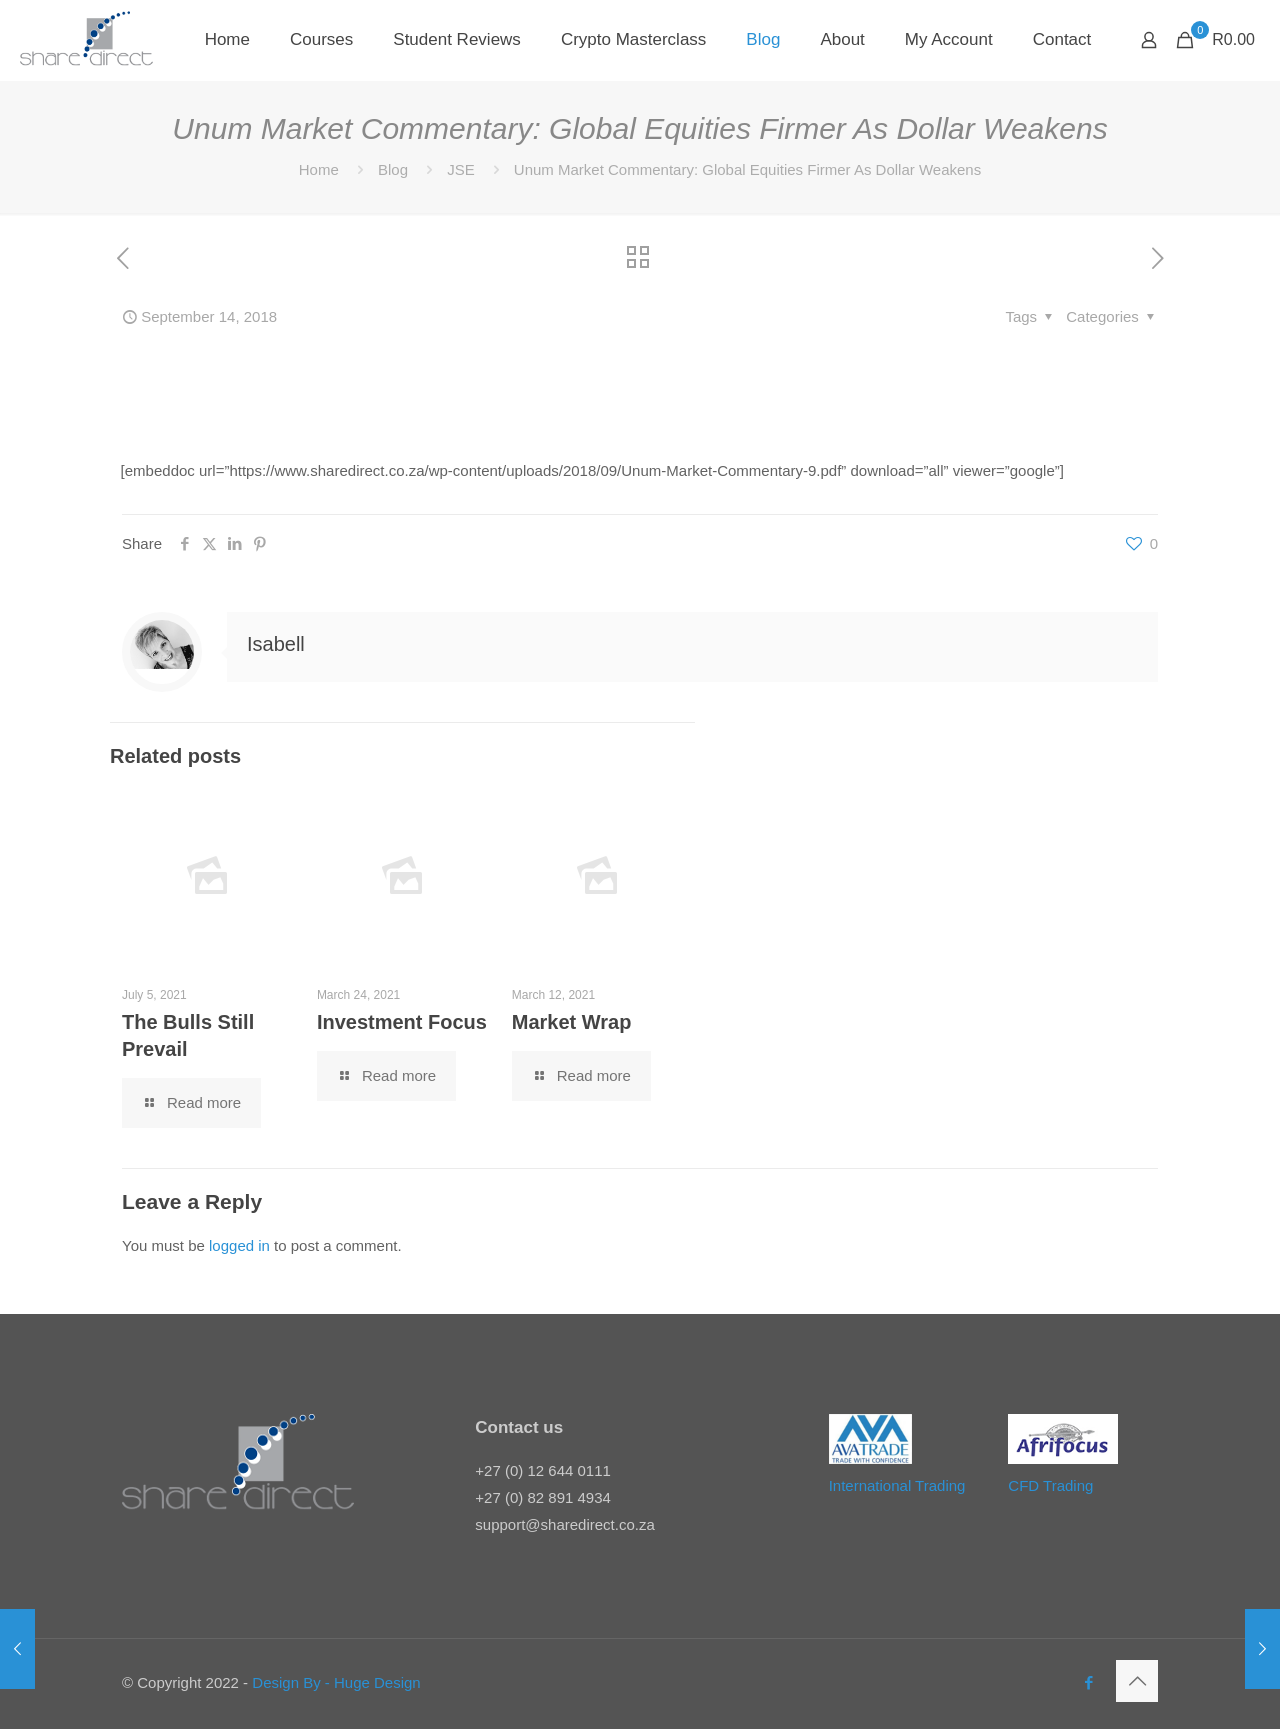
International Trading (897, 1485)
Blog (393, 169)
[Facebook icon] (1088, 1682)
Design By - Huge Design (336, 1682)
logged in (239, 1245)
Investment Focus (402, 1022)
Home (319, 169)
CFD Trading (1050, 1485)
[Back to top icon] (1137, 1681)
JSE (461, 169)
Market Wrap (572, 1022)
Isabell (276, 644)
